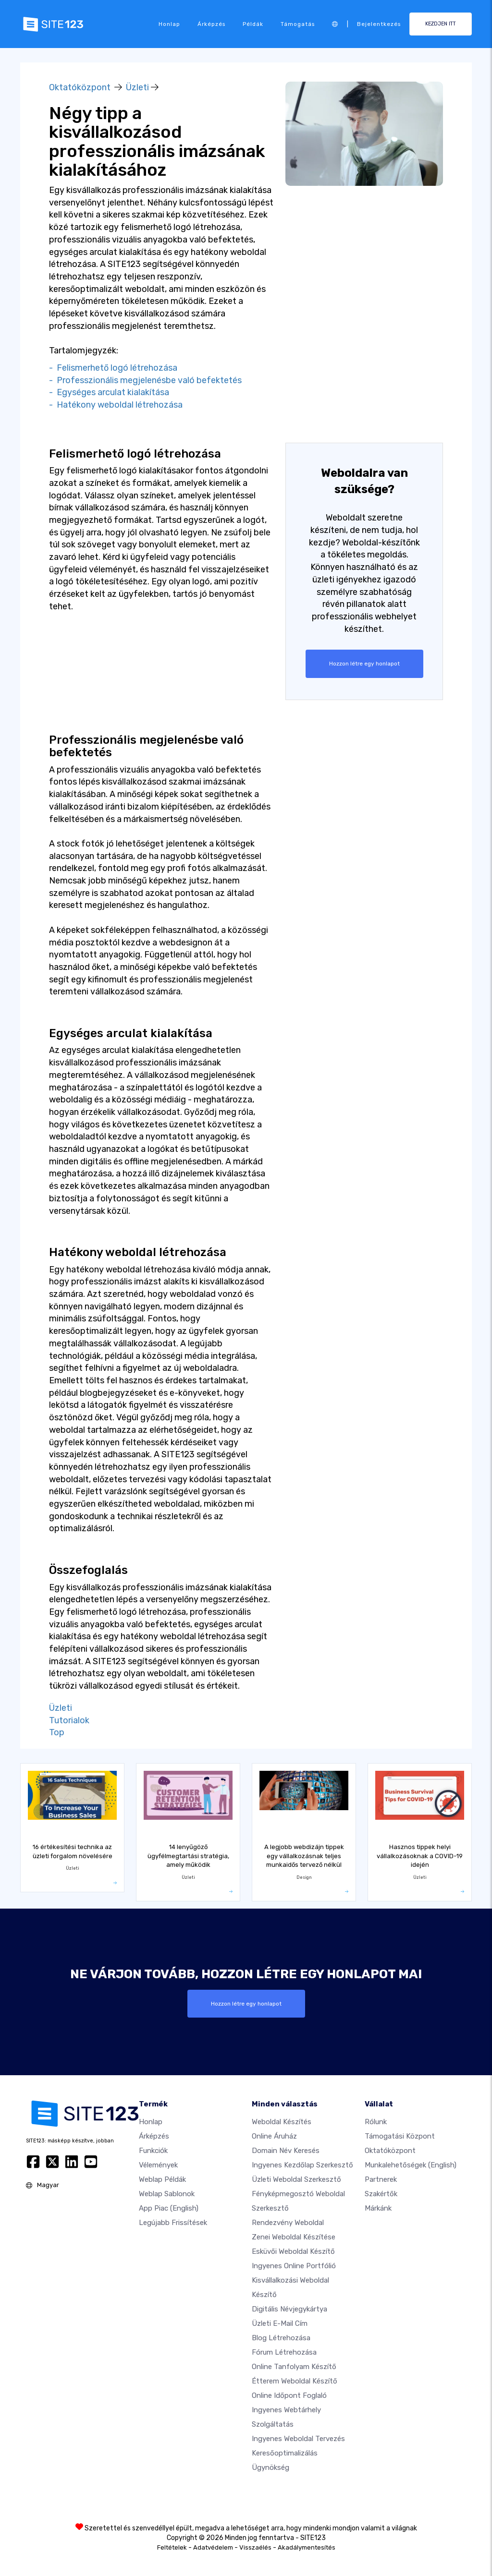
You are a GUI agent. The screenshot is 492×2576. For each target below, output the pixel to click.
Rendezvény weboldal (288, 2222)
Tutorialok (69, 1720)
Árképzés (211, 24)
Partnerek (381, 2179)
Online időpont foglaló (289, 2395)
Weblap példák (162, 2179)
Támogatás (298, 24)
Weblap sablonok (167, 2193)
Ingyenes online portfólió (294, 2265)
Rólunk (376, 2121)
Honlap (169, 24)
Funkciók (153, 2150)
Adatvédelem (213, 2547)
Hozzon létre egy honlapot (364, 663)
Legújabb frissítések (173, 2222)
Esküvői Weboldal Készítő (293, 2251)
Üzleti (137, 87)
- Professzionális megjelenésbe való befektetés (145, 380)
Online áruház (274, 2135)
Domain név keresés (286, 2150)
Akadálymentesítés (306, 2547)
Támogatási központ (400, 2135)
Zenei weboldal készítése (293, 2236)
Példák (253, 24)
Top (56, 1732)
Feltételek (172, 2547)
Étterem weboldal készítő (294, 2380)
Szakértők (381, 2193)
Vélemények (158, 2164)
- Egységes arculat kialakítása (109, 392)
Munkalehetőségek (410, 2164)
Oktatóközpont (80, 87)
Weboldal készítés (281, 2121)
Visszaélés (255, 2547)
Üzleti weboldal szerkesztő (296, 2179)
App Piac (168, 2207)
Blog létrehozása (281, 2337)
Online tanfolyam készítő (294, 2366)
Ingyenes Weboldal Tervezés (298, 2438)
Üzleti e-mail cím (280, 2323)
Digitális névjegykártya (289, 2308)
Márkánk (378, 2207)
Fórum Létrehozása (284, 2351)
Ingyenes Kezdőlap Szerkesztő (302, 2164)
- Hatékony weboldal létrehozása (116, 404)
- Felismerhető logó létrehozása (113, 368)
